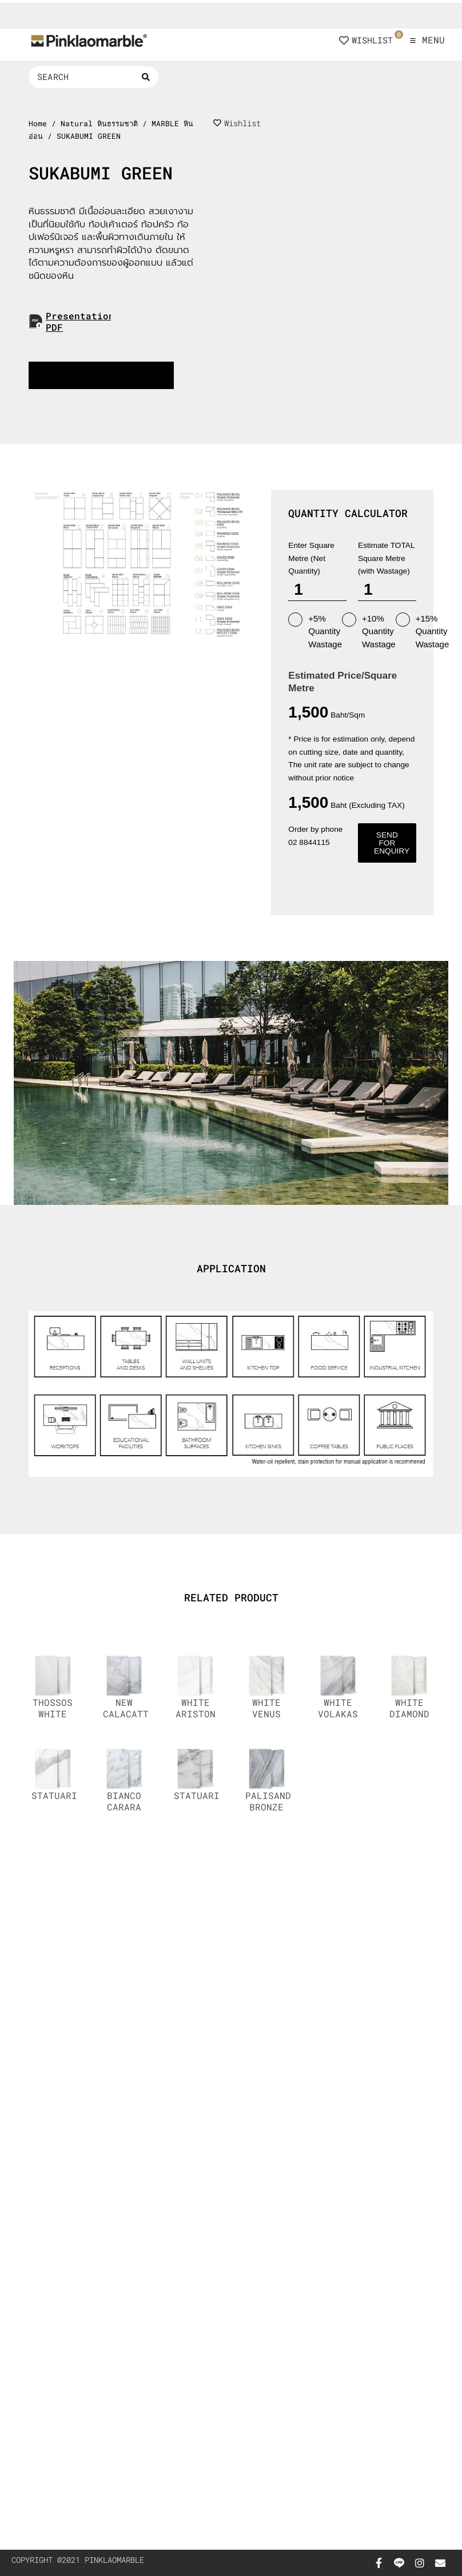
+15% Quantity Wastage (422, 630)
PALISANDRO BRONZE (273, 1800)
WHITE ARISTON (196, 1707)
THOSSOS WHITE (53, 1707)
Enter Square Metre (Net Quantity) (311, 558)
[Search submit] (145, 77)
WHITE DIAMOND (409, 1707)
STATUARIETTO (208, 1795)
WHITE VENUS (266, 1707)
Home (38, 123)
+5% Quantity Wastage (315, 630)
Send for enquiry (391, 843)
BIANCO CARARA (124, 1800)
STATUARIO (57, 1795)
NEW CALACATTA (128, 1707)
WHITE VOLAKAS (338, 1707)
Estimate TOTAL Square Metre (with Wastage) (386, 558)
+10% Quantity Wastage (369, 630)
